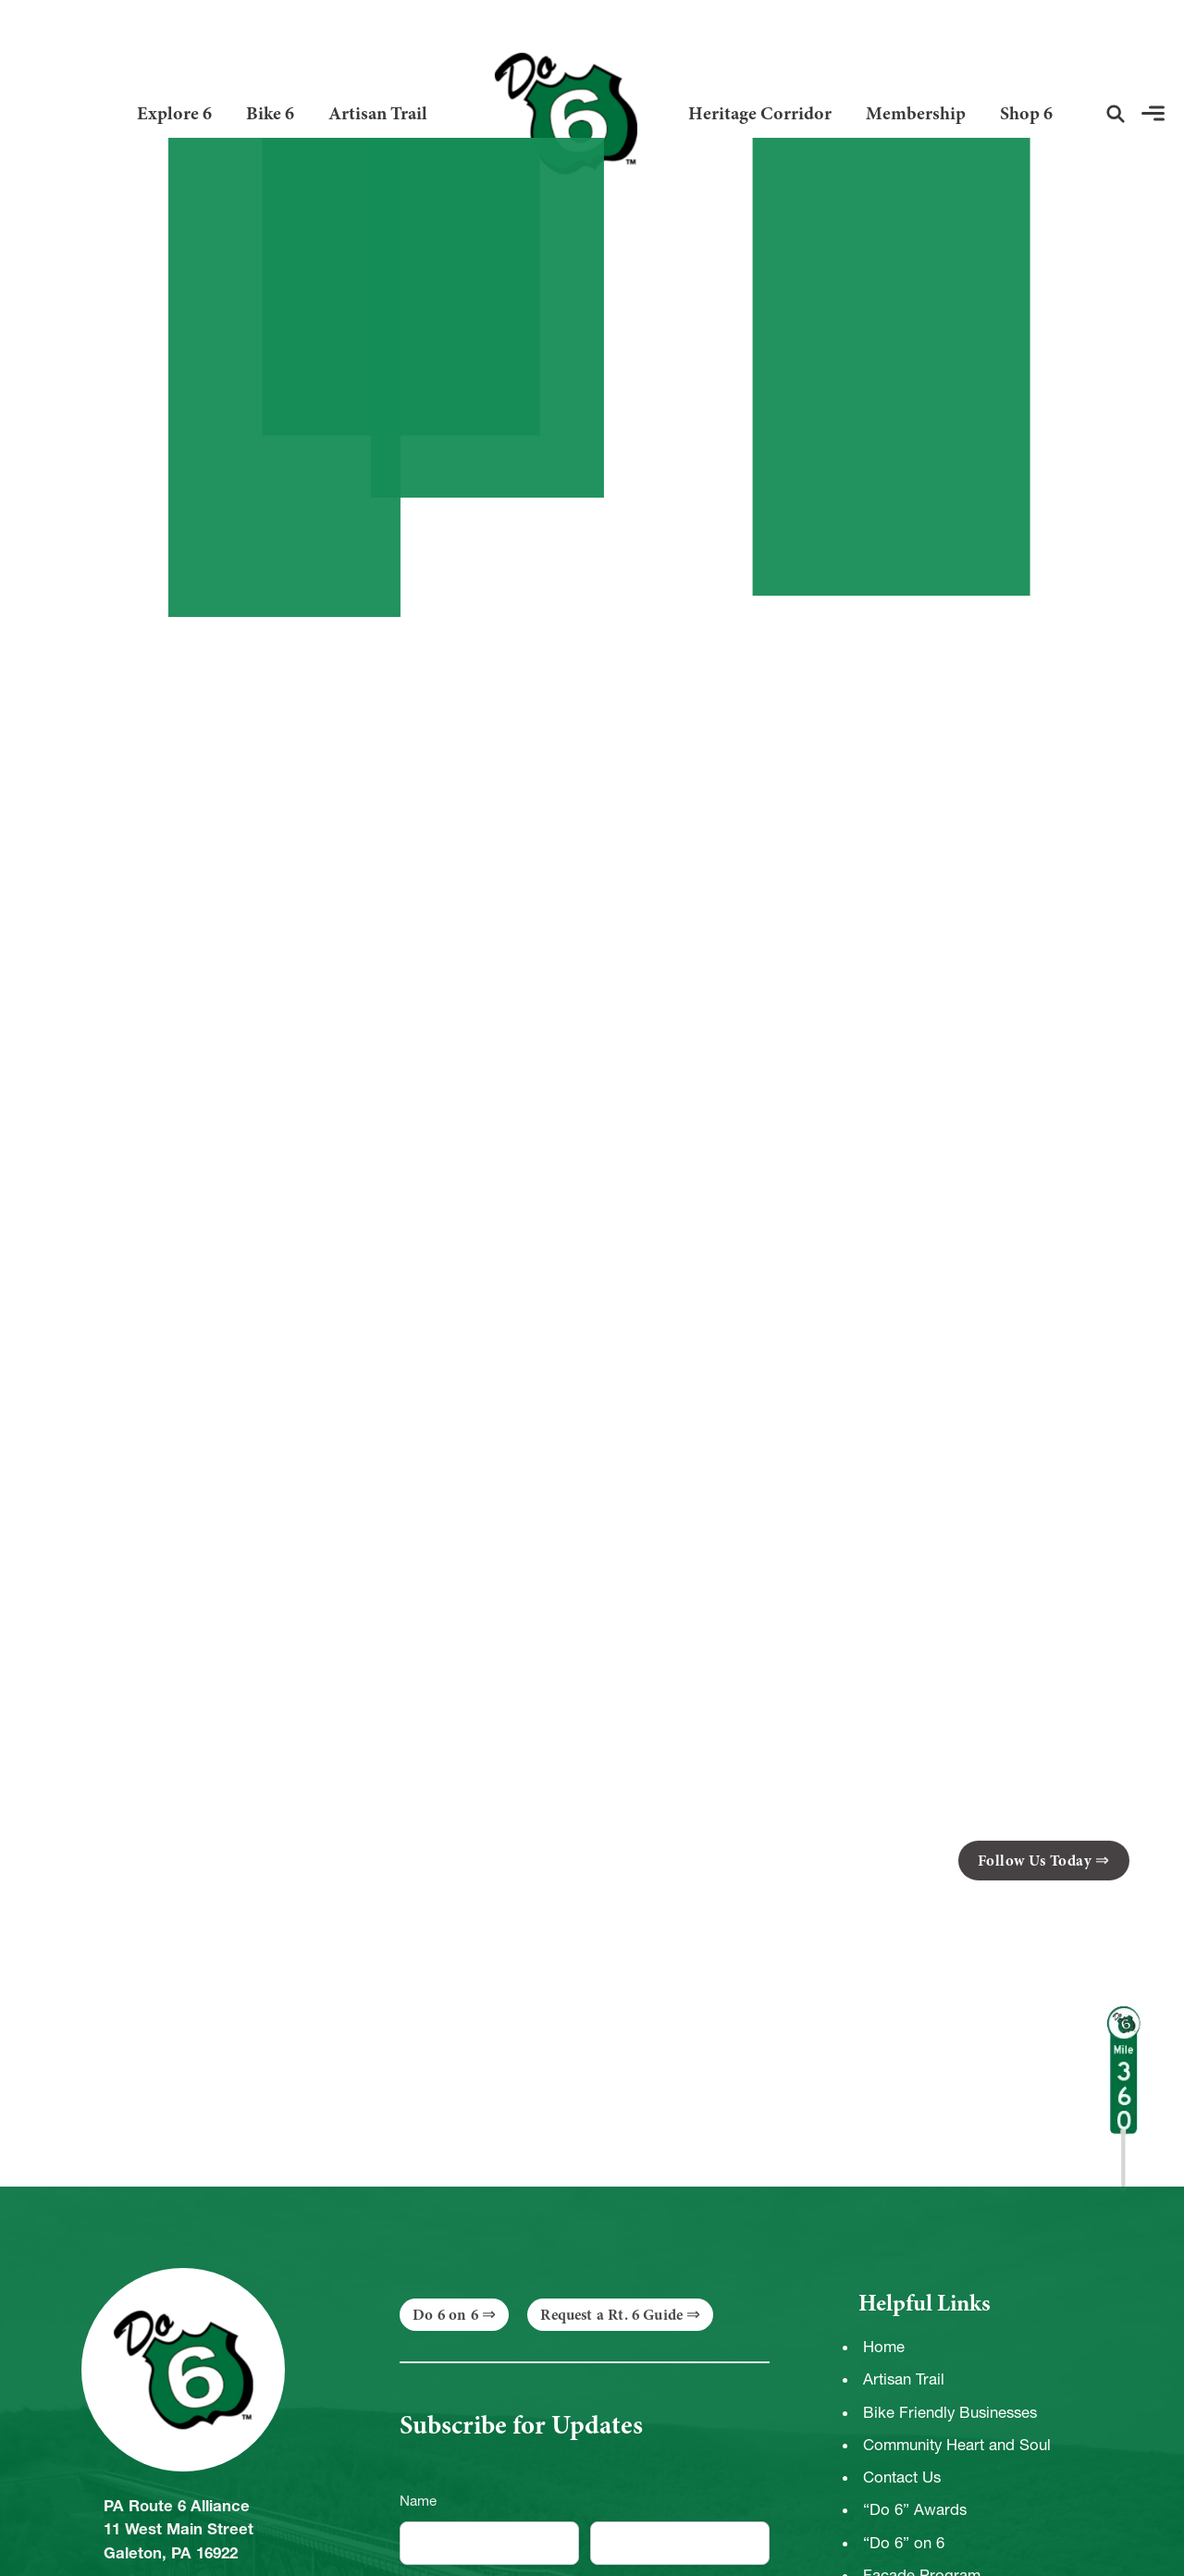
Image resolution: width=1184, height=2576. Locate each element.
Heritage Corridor (760, 113)
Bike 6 (270, 113)
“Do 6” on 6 (903, 2542)
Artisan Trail (377, 113)
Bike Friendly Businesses (950, 2412)
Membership (916, 113)
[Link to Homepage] (558, 113)
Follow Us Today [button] (1035, 1860)
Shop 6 (1026, 113)
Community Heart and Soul (957, 2444)
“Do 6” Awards (915, 2509)
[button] (1115, 114)
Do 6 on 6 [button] (445, 2314)
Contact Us (902, 2477)
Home (884, 2346)
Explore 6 (174, 113)
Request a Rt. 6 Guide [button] (611, 2314)
